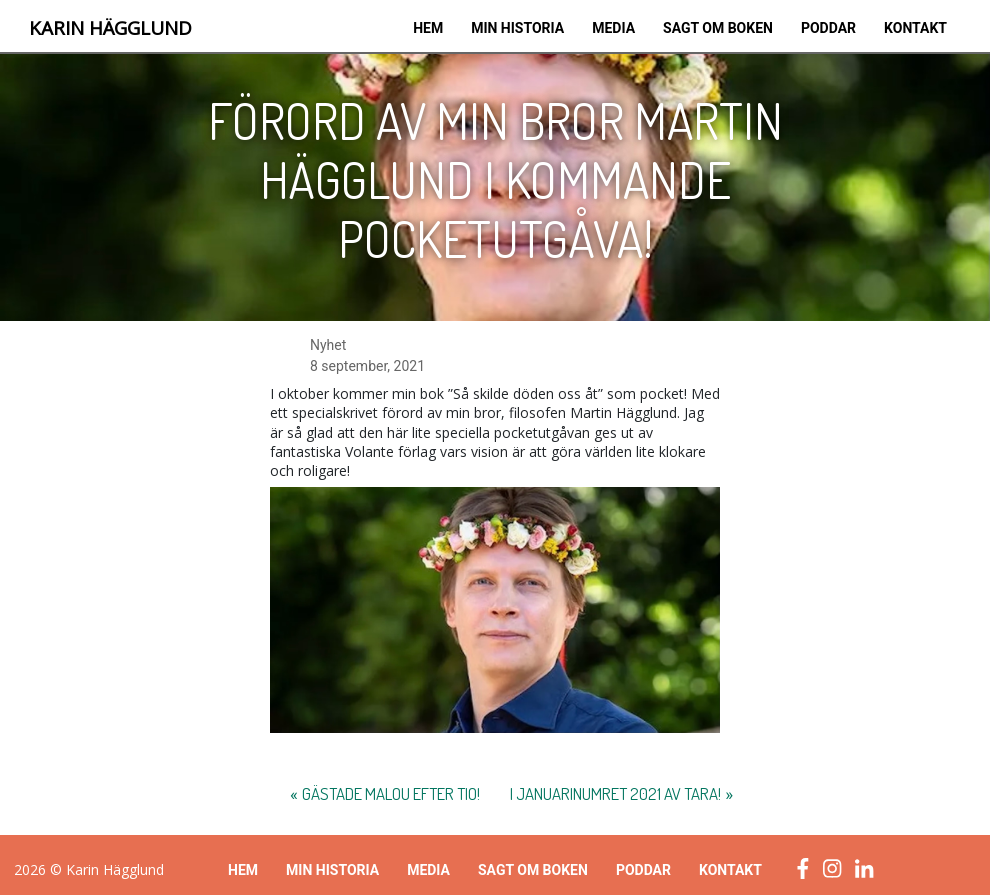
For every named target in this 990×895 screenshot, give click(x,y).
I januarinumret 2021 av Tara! (615, 793)
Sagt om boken (718, 28)
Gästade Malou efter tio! (391, 793)
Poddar (828, 28)
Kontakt (915, 28)
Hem (428, 28)
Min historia (517, 28)
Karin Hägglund (110, 28)
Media (613, 28)
